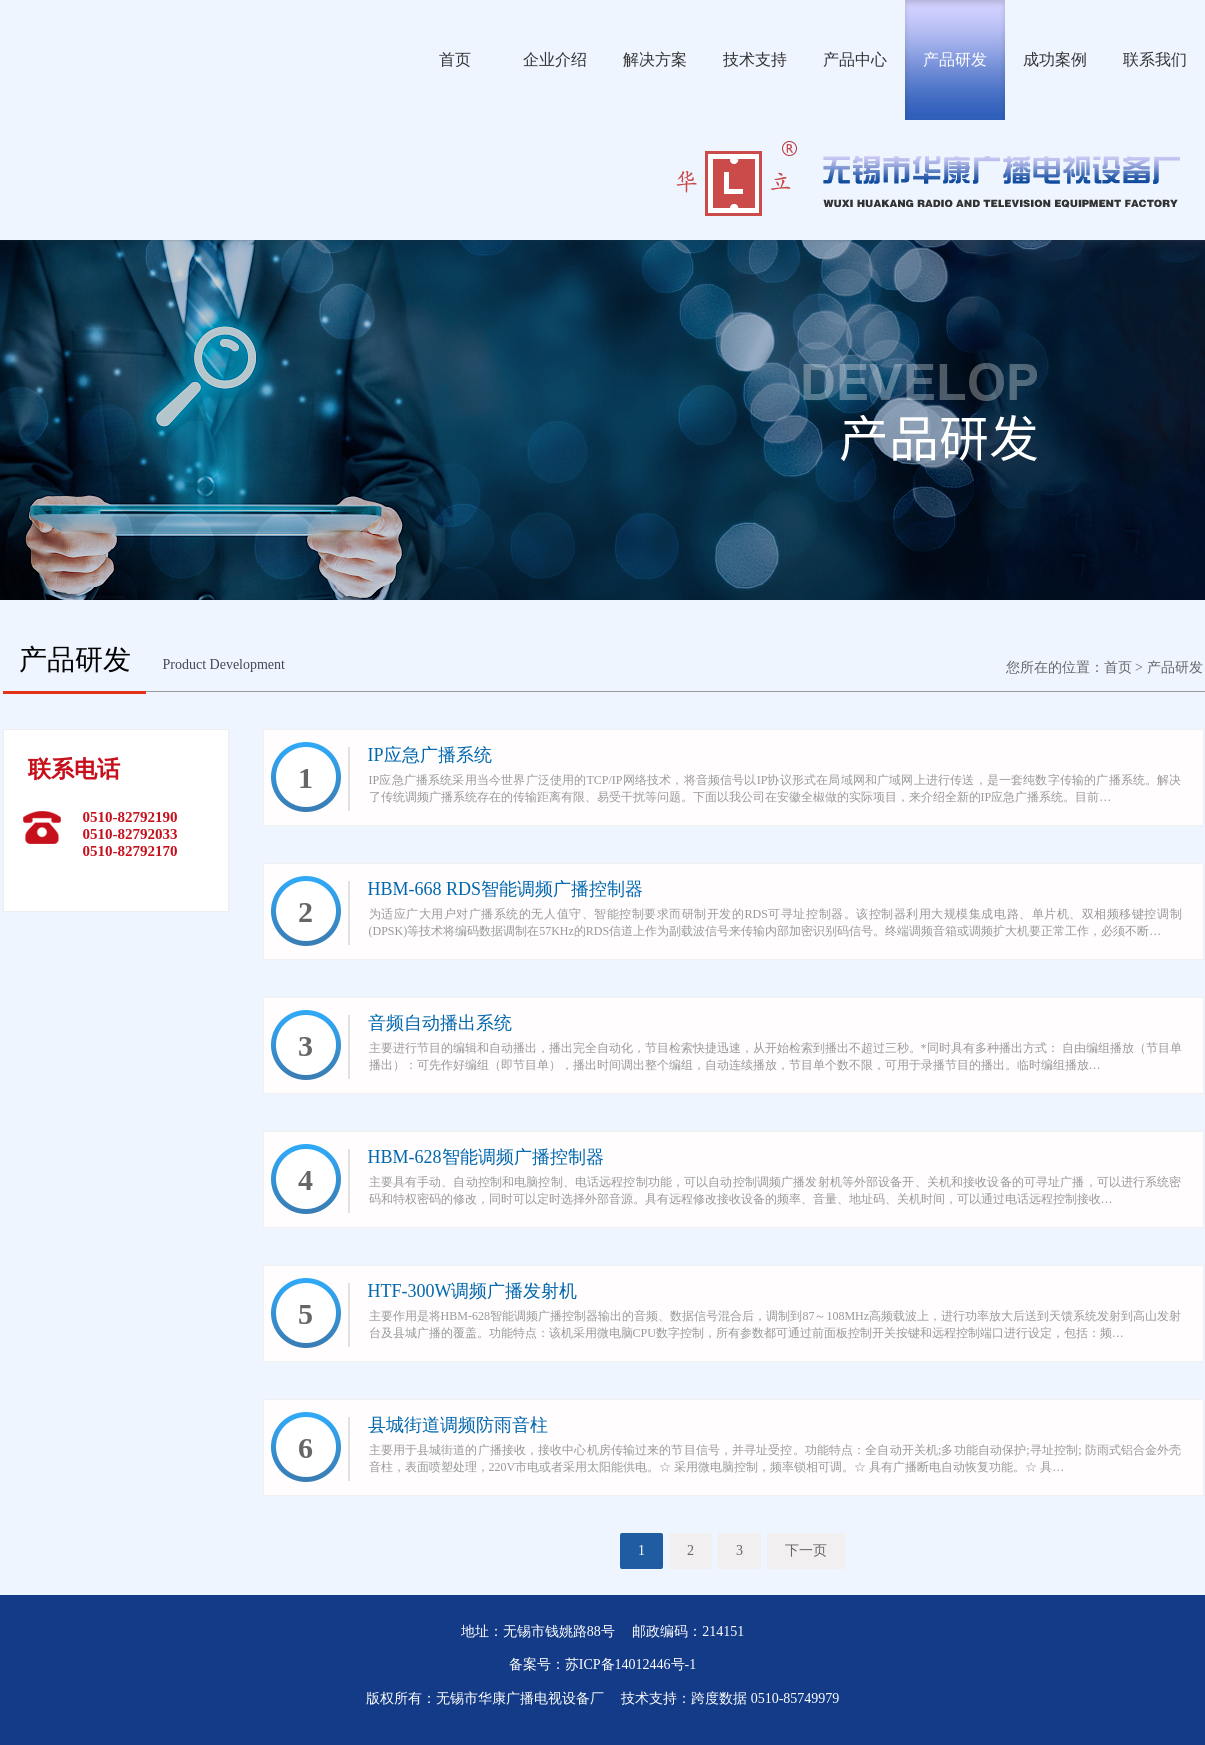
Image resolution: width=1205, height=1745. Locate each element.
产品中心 (855, 59)
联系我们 (1155, 59)
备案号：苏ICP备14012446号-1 (602, 1664)
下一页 (806, 1550)
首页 (455, 59)
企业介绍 (555, 59)
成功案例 (1055, 59)
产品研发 (955, 59)
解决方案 (655, 59)
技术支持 (755, 59)
